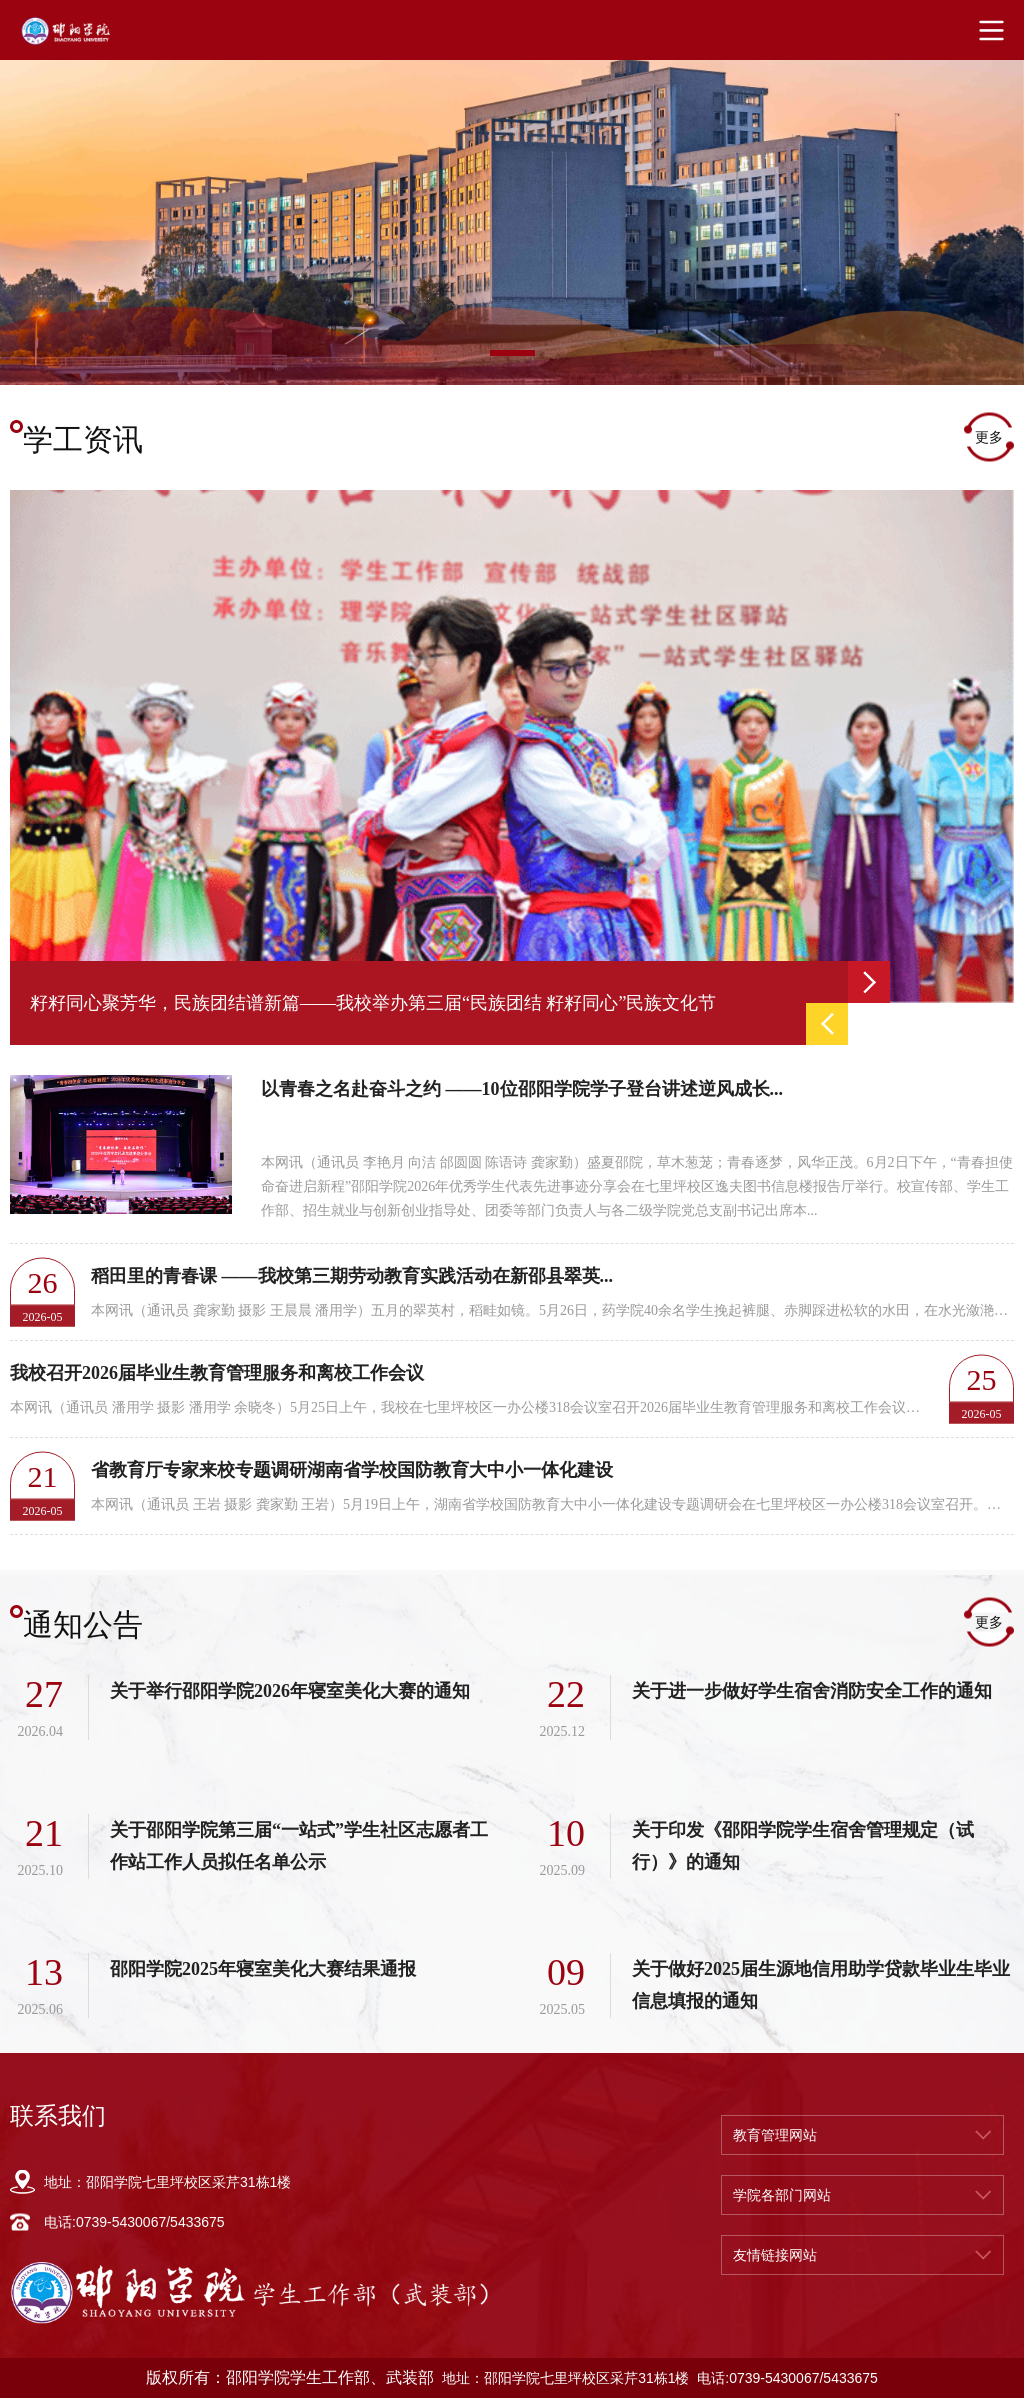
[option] (512, 213)
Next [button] (869, 982)
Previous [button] (827, 1024)
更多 (989, 437)
